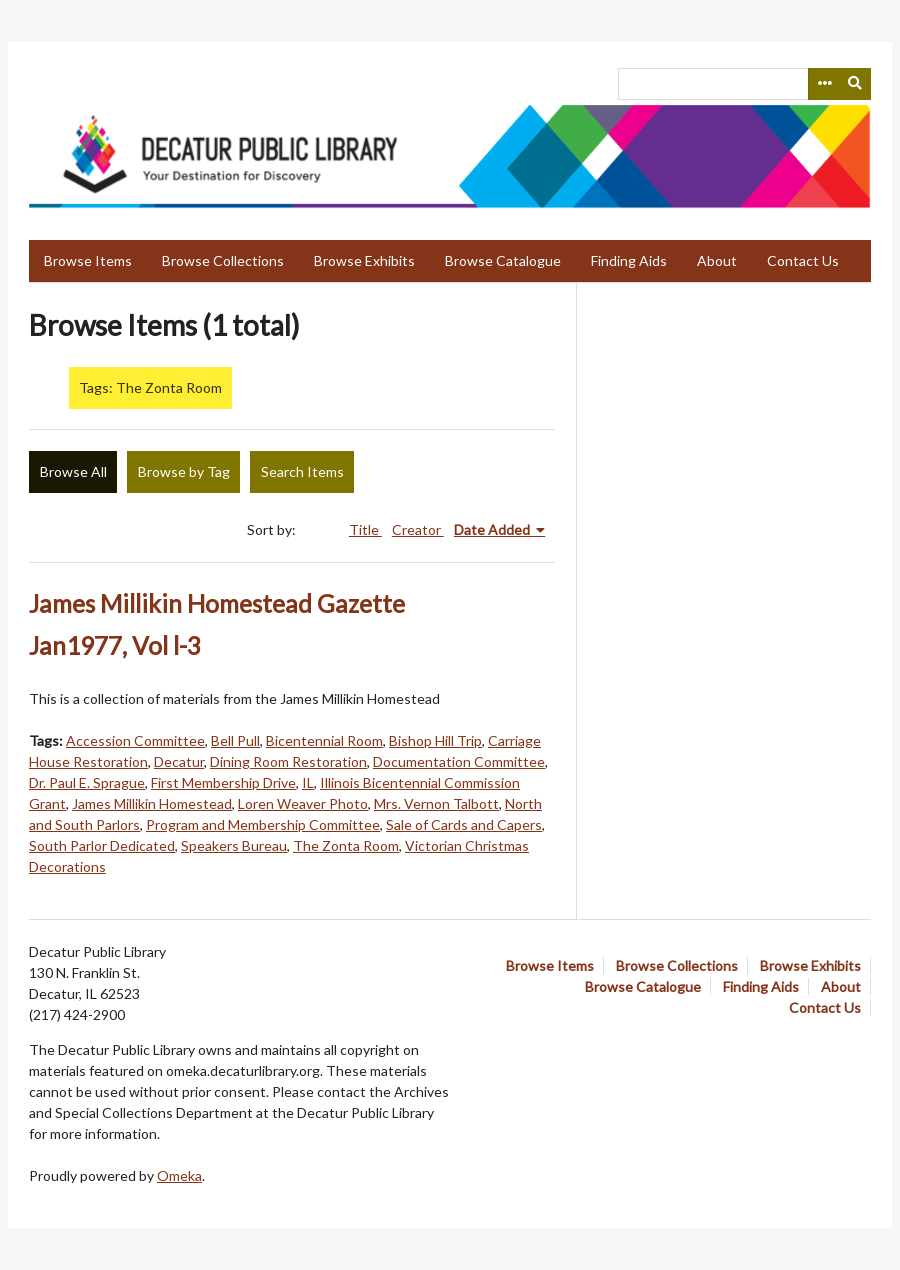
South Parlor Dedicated (102, 845)
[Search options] (824, 84)
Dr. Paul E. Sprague (87, 782)
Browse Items (88, 260)
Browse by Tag (184, 471)
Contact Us (803, 260)
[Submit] (856, 84)
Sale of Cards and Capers (464, 824)
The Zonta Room (346, 845)
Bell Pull (235, 740)
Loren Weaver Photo (303, 803)
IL (308, 782)
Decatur (179, 761)
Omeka (179, 1175)
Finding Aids (629, 260)
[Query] (744, 84)
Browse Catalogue (503, 260)
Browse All (73, 471)
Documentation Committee (459, 761)
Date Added (493, 529)
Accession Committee (135, 740)
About (717, 260)
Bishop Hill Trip (435, 740)
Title (365, 529)
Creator (418, 529)
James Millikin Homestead (152, 803)
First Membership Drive (223, 782)
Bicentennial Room (324, 740)
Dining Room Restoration (288, 761)
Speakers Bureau (234, 845)
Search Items (302, 471)
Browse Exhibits (364, 260)
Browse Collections (223, 260)
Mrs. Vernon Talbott (436, 803)
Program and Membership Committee (263, 824)
